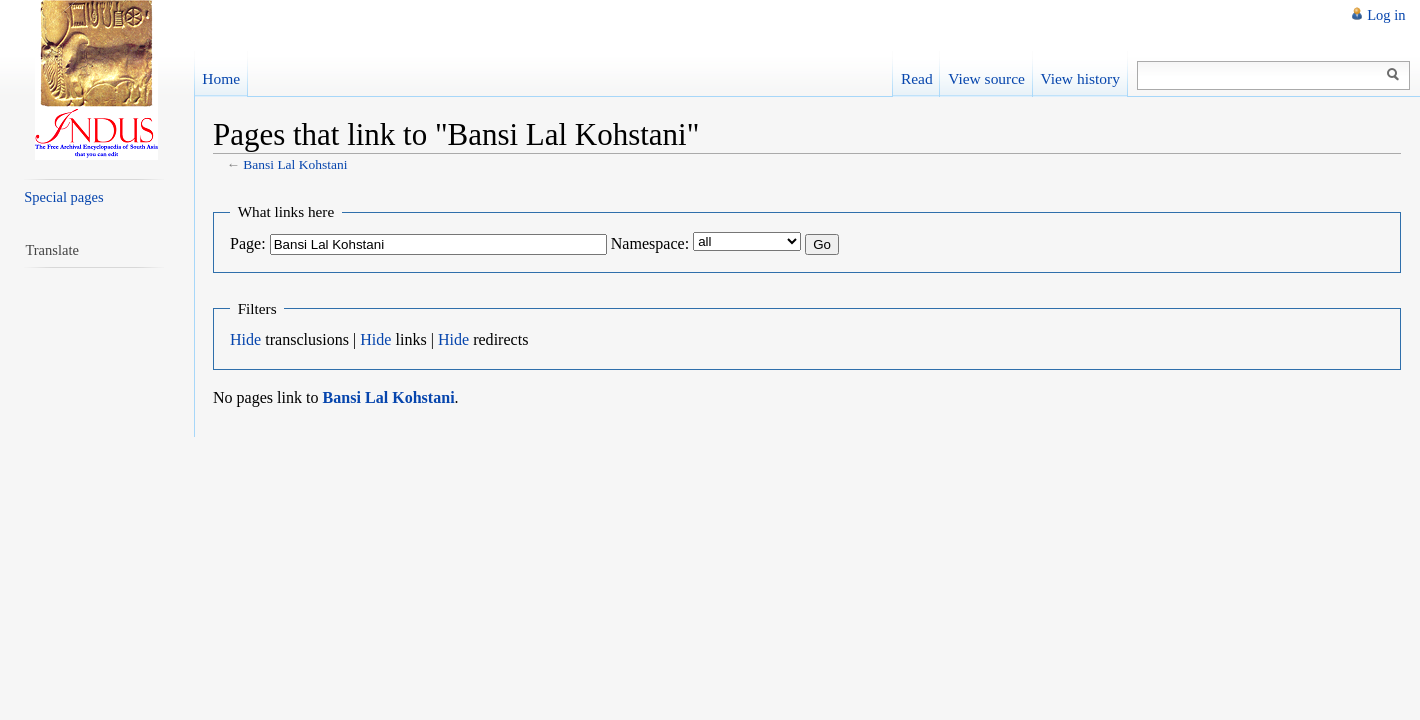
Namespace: (650, 243)
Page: (248, 243)
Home (221, 78)
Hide (245, 339)
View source (986, 78)
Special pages (63, 197)
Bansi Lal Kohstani (295, 164)
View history (1079, 78)
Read (917, 78)
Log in (1386, 15)
